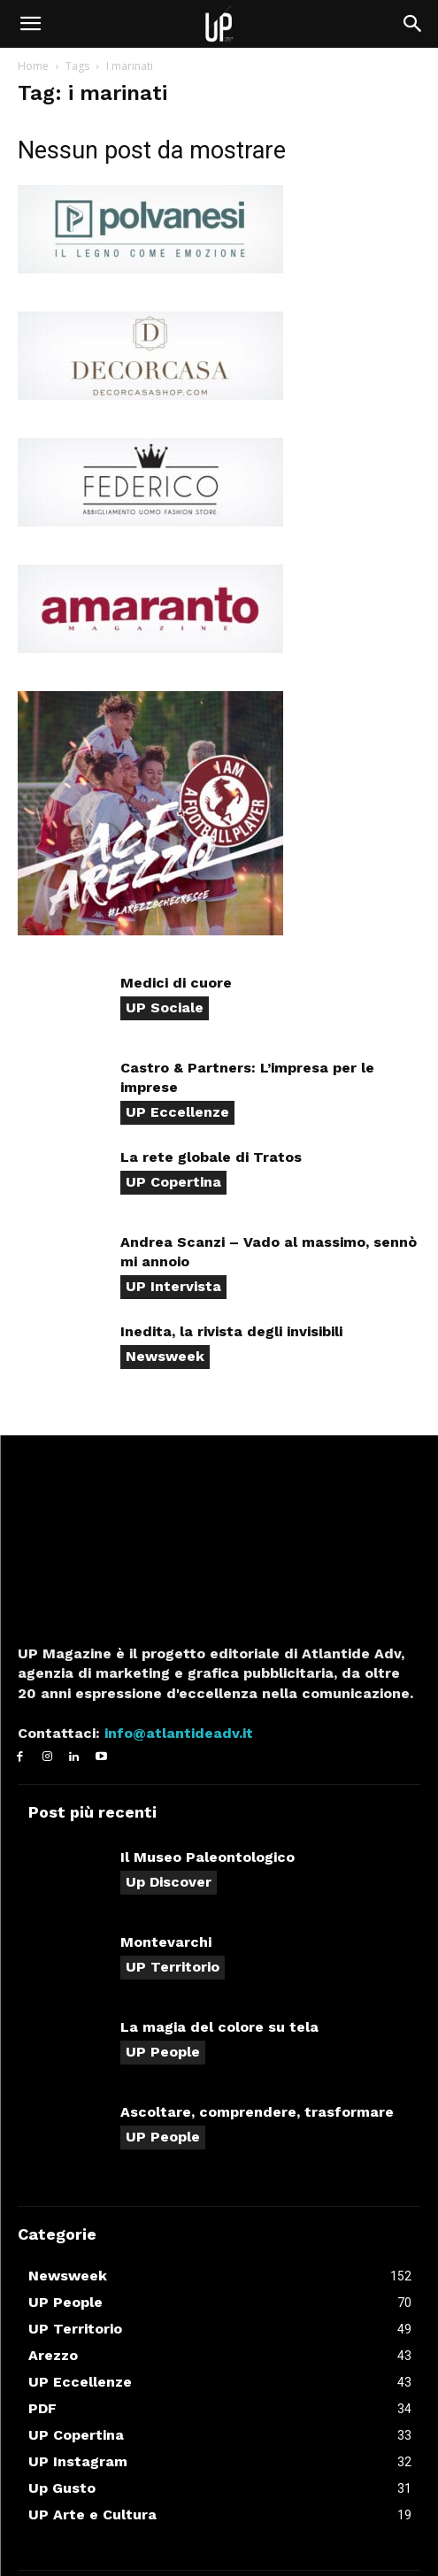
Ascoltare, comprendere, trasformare (257, 2111)
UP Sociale (165, 1007)
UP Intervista (173, 1286)
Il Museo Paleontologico (207, 1857)
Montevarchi (165, 1942)
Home (33, 65)
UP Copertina (173, 1181)
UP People (163, 2051)
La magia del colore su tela (219, 2027)
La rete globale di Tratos (211, 1157)
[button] (30, 24)
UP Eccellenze (177, 1111)
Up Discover (168, 1881)
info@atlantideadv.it (176, 1733)
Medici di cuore (176, 982)
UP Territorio (172, 1966)
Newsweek (165, 1356)
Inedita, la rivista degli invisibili (231, 1331)
